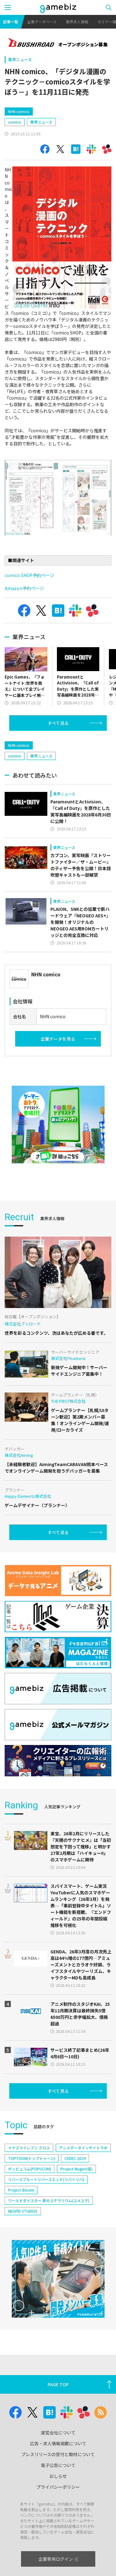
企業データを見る (58, 1065)
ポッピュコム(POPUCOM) (29, 2195)
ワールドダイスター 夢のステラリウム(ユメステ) (48, 2226)
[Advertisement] (51, 748)
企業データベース (42, 21)
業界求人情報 (77, 21)
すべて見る (58, 723)
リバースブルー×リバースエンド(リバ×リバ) (46, 2205)
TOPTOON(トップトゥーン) (31, 2184)
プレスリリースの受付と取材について (58, 2481)
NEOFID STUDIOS (22, 2237)
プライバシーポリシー (58, 2513)
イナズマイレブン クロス (29, 2174)
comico (14, 122)
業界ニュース (20, 59)
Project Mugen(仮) (76, 2195)
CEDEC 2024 (75, 2184)
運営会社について (58, 2459)
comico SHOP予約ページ (29, 575)
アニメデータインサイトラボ (83, 2174)
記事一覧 (10, 21)
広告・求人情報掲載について (58, 2470)
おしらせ (58, 2502)
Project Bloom (21, 2216)
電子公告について (58, 2491)
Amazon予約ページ (24, 588)
